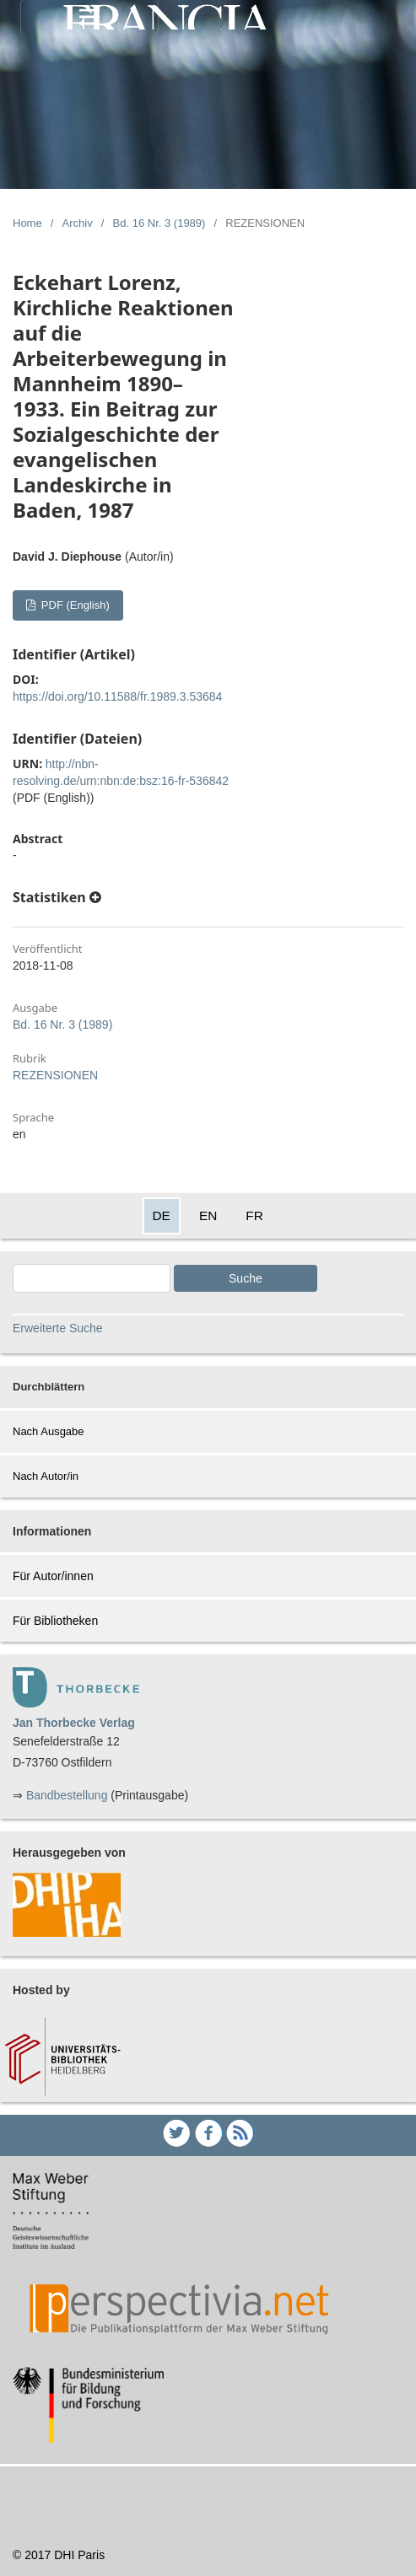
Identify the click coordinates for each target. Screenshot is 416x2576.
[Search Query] (91, 1278)
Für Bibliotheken (55, 1620)
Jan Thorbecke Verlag (74, 1722)
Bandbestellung (67, 1795)
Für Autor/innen (53, 1576)
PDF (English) (74, 605)
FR (254, 1215)
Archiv (77, 223)
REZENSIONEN (55, 1075)
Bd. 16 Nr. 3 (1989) (159, 223)
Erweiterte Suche (58, 1328)
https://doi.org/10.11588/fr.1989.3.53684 (117, 696)
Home (27, 223)
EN (208, 1215)
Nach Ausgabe (48, 1431)
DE (161, 1215)
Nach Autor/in (45, 1476)
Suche (245, 1278)
